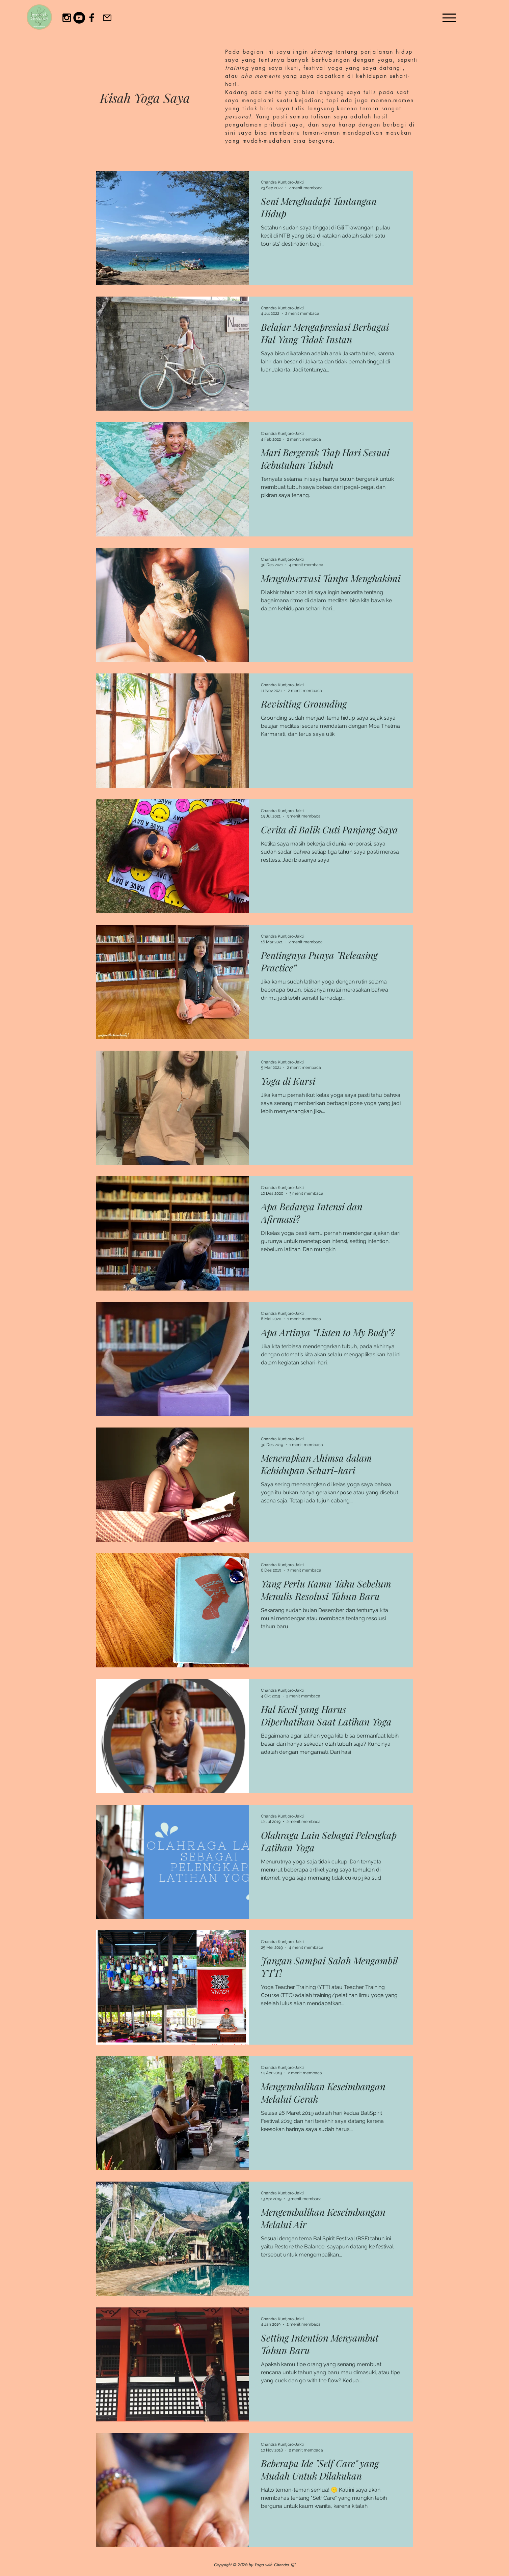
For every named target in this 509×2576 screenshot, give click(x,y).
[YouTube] (79, 18)
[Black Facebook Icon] (92, 18)
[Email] (107, 17)
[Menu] (449, 17)
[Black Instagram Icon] (67, 18)
